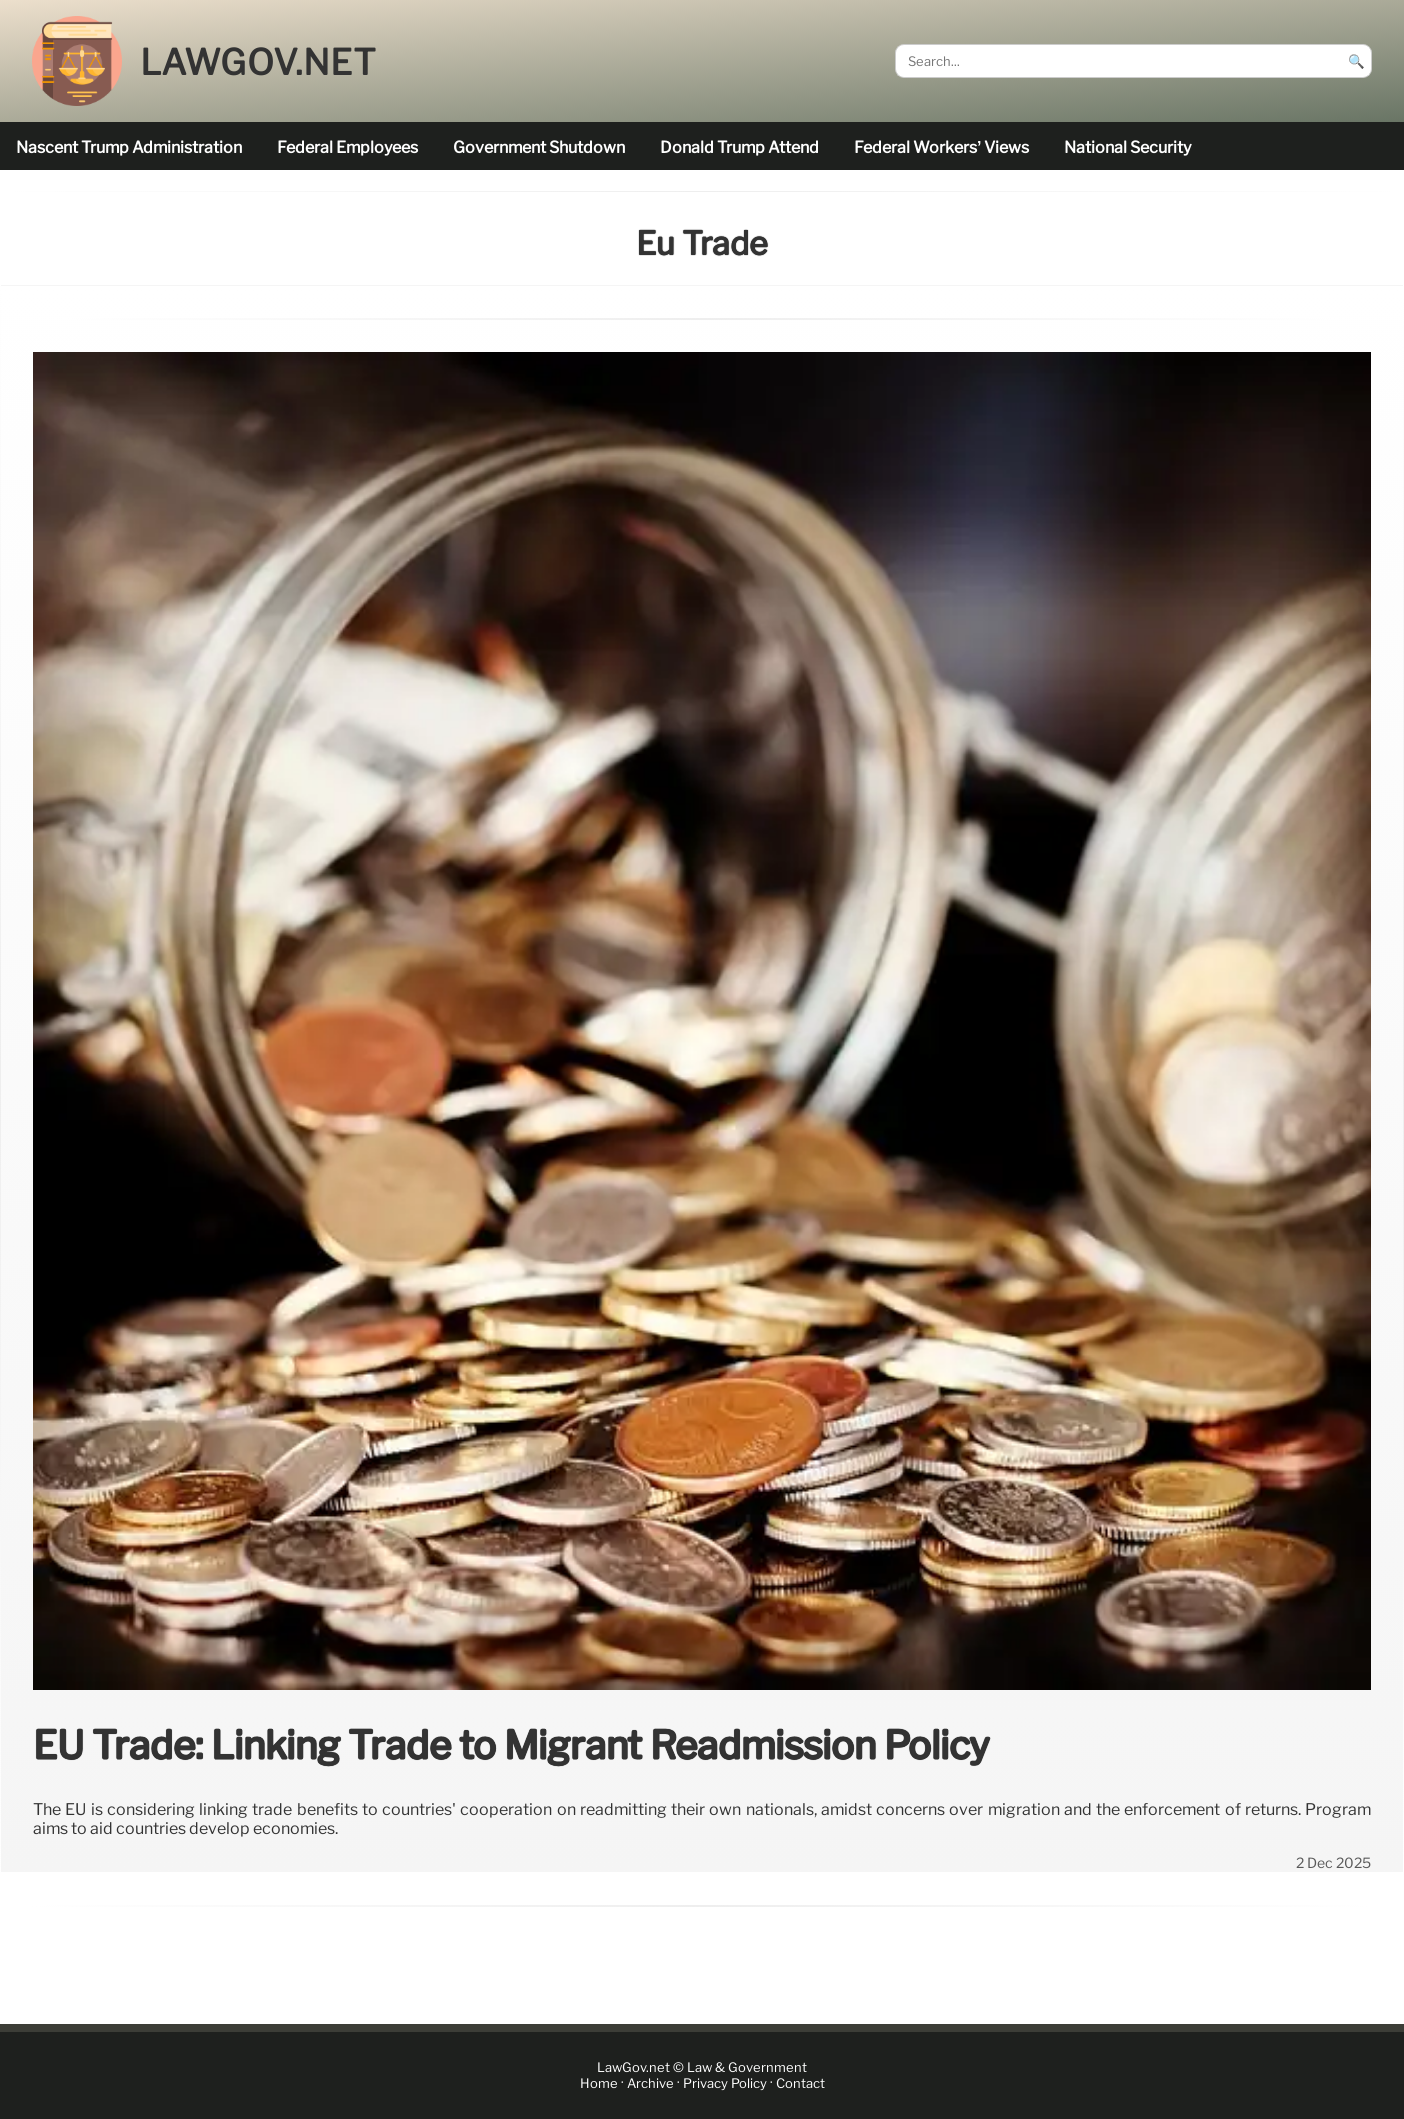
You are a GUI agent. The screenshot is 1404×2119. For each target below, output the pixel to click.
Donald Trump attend (739, 147)
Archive (650, 2083)
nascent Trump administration (129, 147)
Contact (800, 2083)
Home (599, 2083)
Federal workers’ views (941, 147)
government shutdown (539, 147)
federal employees (347, 147)
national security (1127, 147)
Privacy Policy (725, 2083)
